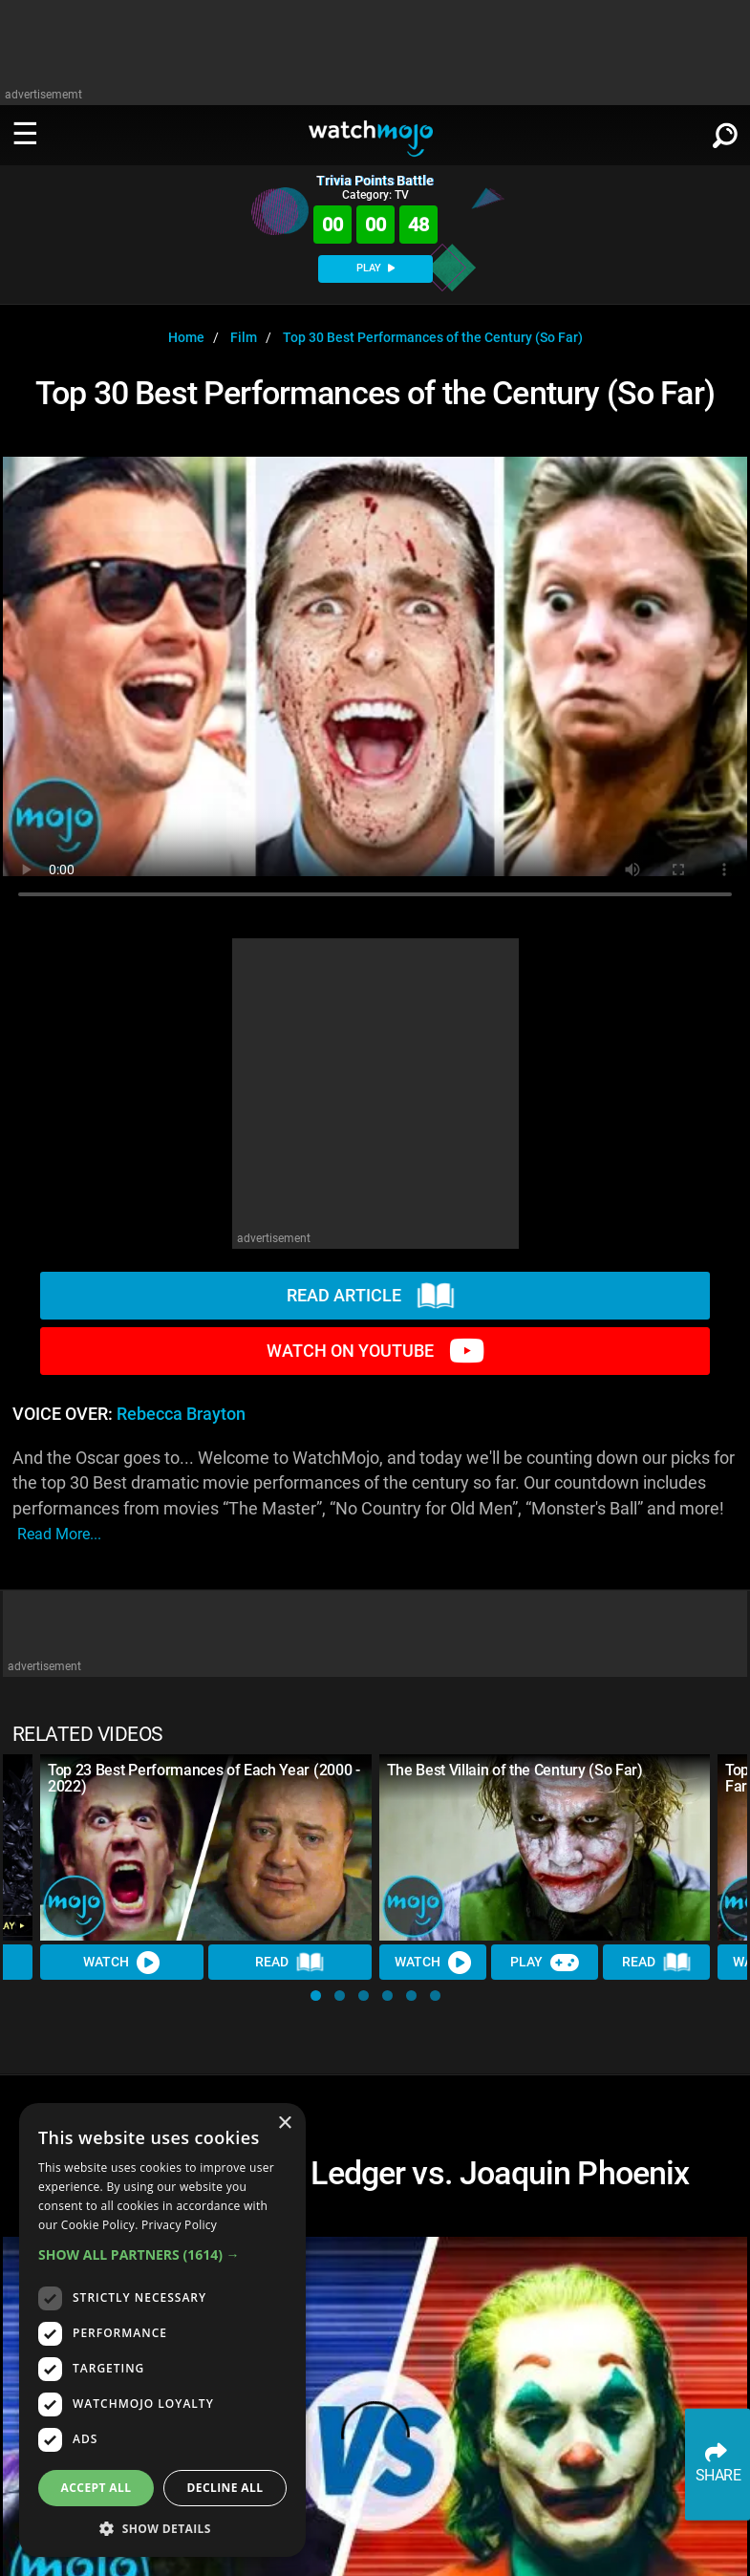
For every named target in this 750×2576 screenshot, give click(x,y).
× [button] (284, 2123)
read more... (59, 1534)
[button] (316, 1996)
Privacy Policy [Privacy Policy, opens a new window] (179, 2225)
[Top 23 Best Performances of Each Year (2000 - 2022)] (206, 1847)
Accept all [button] (96, 2487)
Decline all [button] (225, 2487)
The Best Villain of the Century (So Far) (515, 1770)
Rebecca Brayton (181, 1414)
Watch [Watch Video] (121, 1962)
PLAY (375, 268)
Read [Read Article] (289, 1962)
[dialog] (162, 2330)
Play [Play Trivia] (544, 1962)
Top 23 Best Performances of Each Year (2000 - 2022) (204, 1778)
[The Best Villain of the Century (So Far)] (545, 1847)
